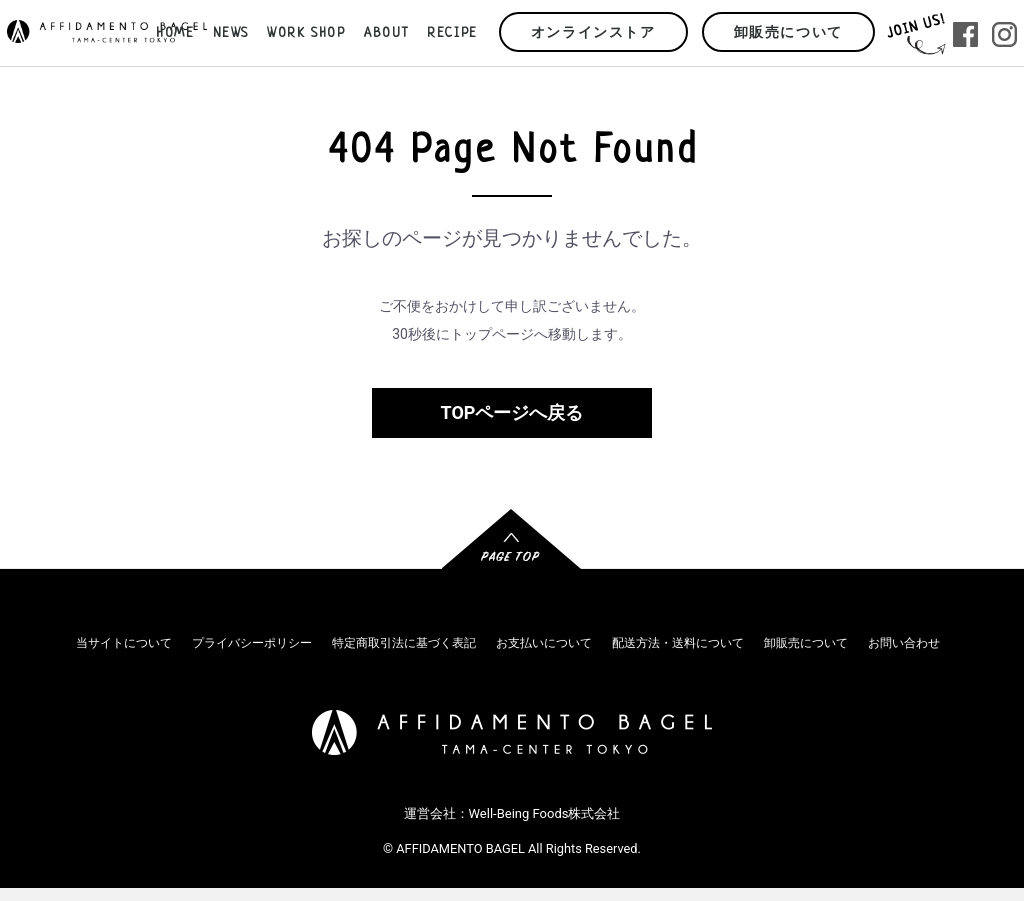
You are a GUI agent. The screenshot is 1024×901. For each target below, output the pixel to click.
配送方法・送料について (678, 643)
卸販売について (788, 33)
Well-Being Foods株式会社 (545, 813)
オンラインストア (593, 33)
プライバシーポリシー (252, 643)
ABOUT (386, 33)
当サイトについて (124, 643)
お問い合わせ (904, 643)
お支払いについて (544, 643)
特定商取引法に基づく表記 (404, 643)
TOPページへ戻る (512, 412)
